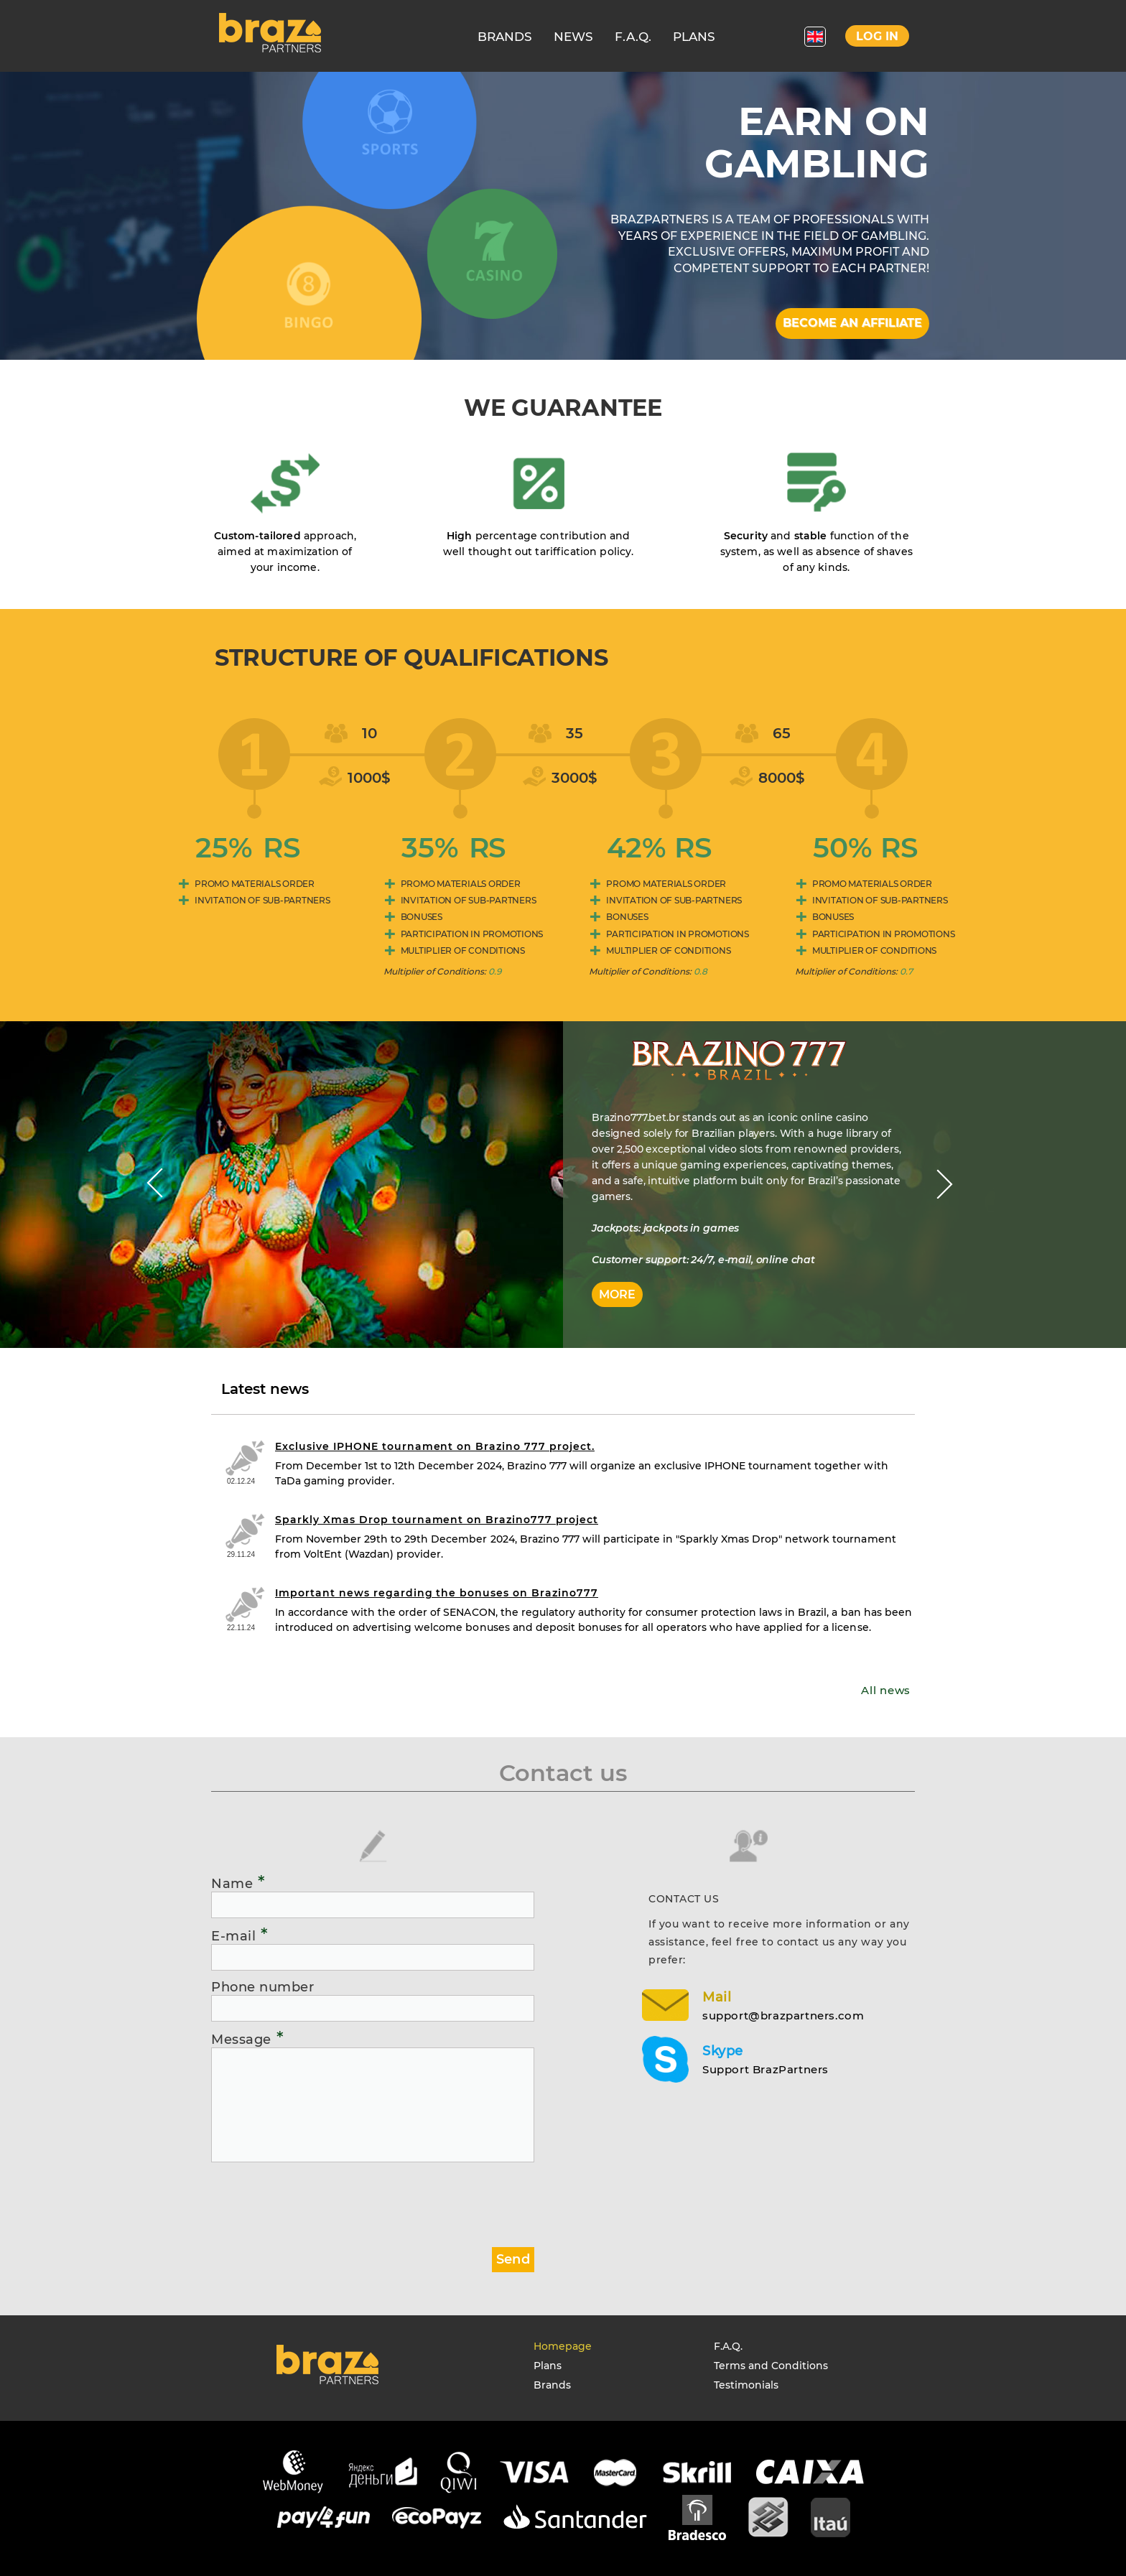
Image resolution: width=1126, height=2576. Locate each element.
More (617, 1294)
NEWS (573, 36)
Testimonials (746, 2385)
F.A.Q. (633, 36)
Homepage (563, 2346)
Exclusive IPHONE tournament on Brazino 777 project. (435, 1446)
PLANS (694, 36)
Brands (552, 2385)
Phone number (262, 1987)
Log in (877, 36)
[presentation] (320, 2199)
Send (513, 2259)
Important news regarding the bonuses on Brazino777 (436, 1592)
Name (238, 1883)
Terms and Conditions (771, 2365)
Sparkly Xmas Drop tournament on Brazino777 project (436, 1519)
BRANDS (505, 36)
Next (944, 1183)
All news (886, 1690)
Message (247, 2038)
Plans (548, 2365)
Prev (154, 1183)
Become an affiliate (852, 323)
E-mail (240, 1935)
